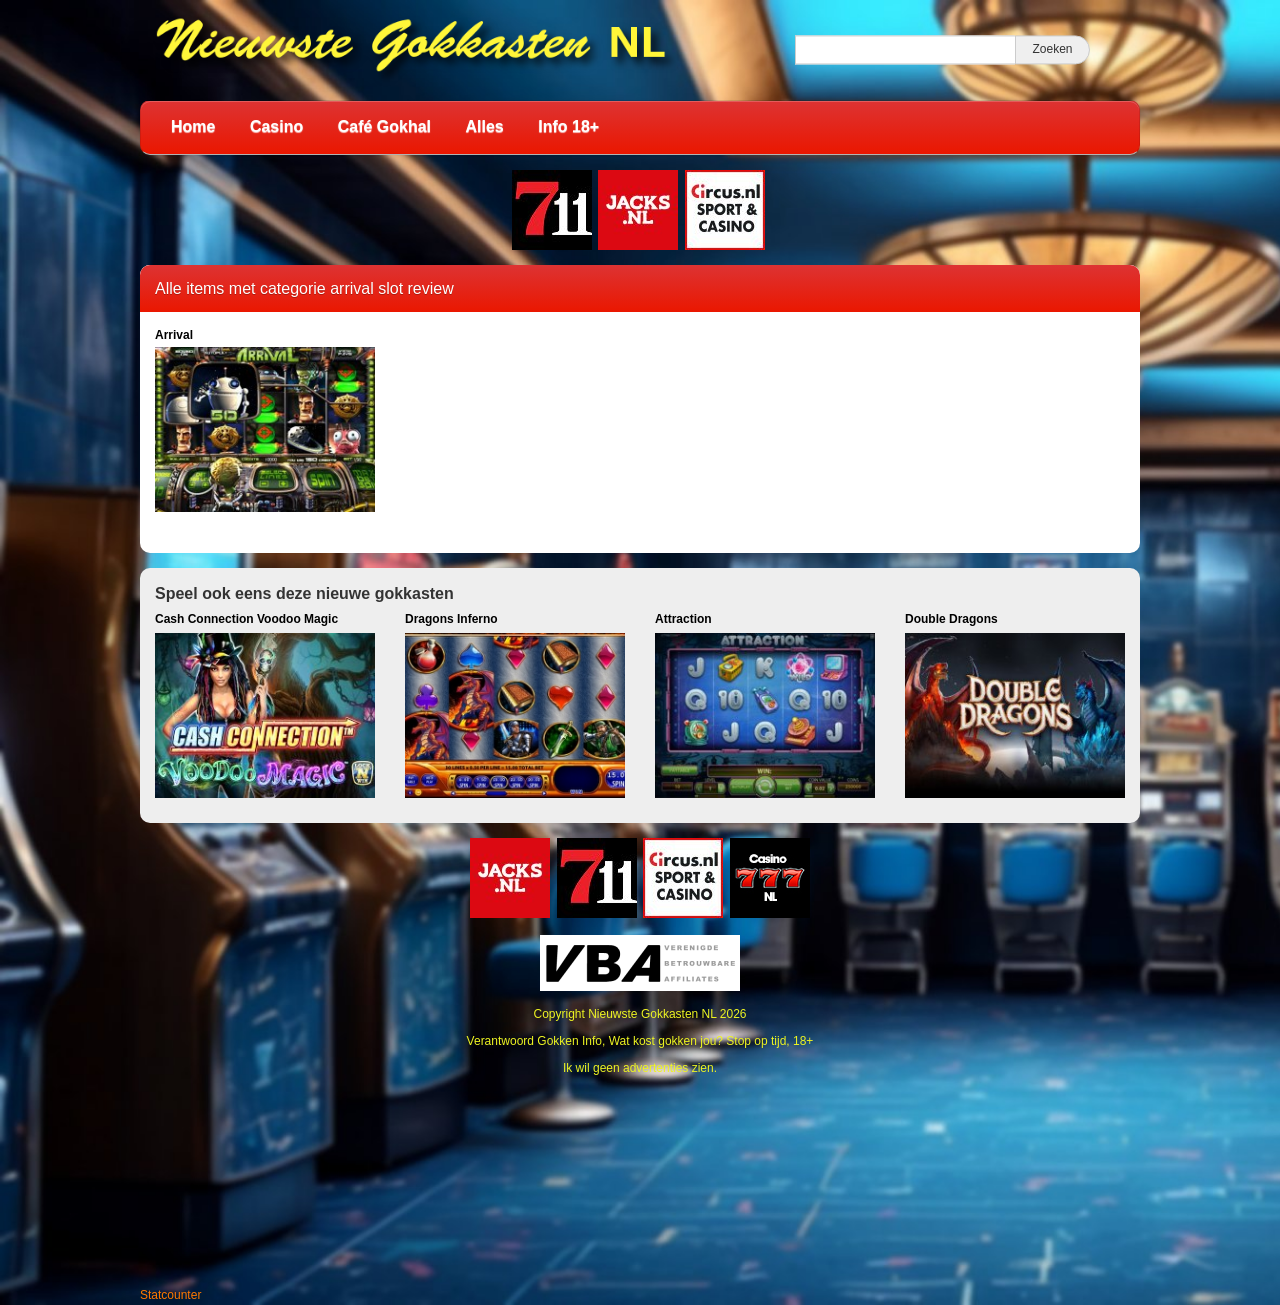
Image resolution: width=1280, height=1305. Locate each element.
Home (193, 126)
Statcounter (170, 1295)
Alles (485, 126)
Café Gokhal (384, 126)
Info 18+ (568, 126)
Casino (276, 126)
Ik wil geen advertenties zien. (640, 1068)
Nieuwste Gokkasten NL (652, 1014)
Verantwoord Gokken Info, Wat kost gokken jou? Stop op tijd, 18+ (640, 1041)
